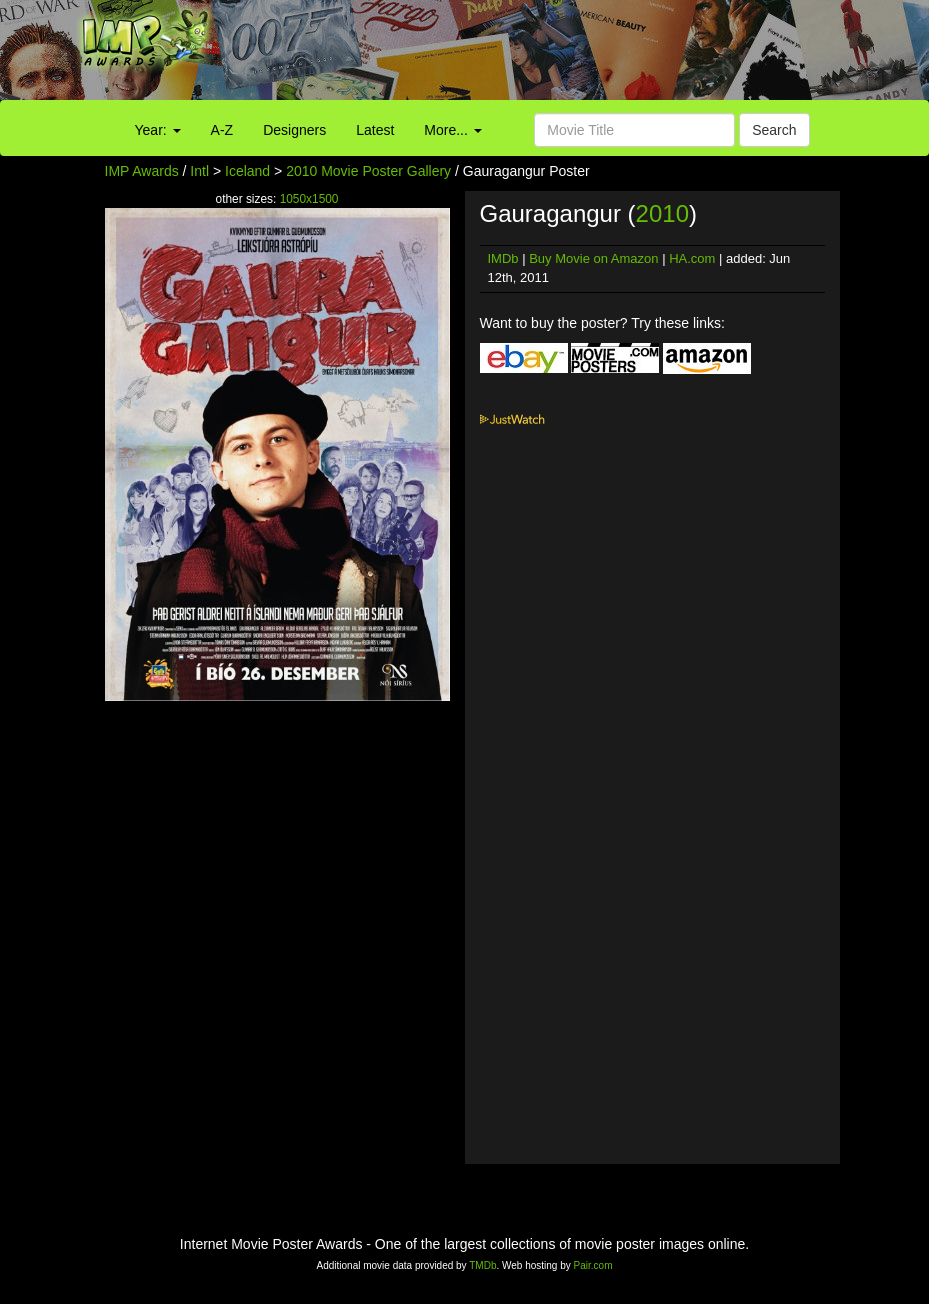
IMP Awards (142, 171)
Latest (375, 130)
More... (452, 130)
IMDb (503, 258)
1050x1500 (309, 199)
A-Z (222, 130)
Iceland (247, 171)
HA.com (692, 258)
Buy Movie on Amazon (593, 258)
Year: (158, 130)
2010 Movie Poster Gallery (368, 171)
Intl (199, 171)
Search (774, 130)
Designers (294, 130)
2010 (662, 213)
